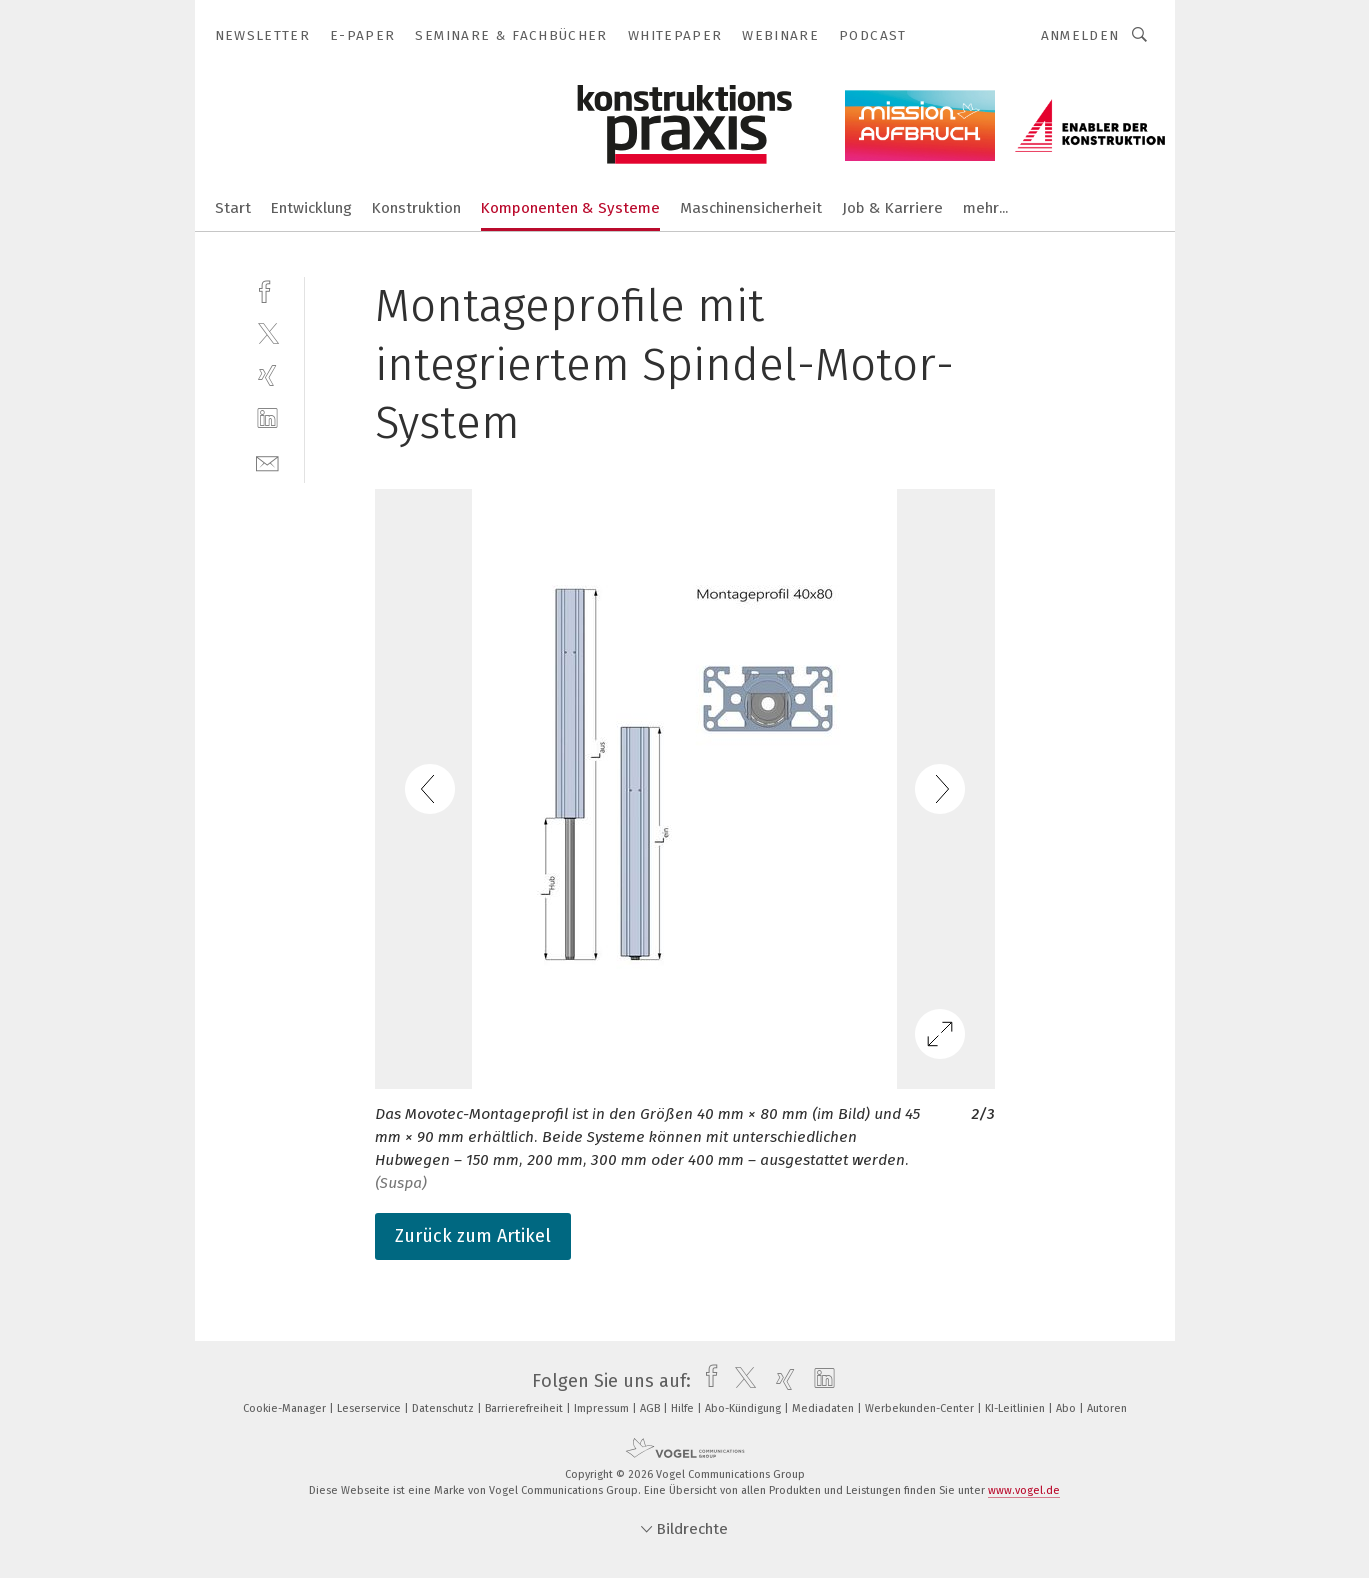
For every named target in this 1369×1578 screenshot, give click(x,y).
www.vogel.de (1024, 1490)
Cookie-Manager (286, 1408)
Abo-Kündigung (744, 1408)
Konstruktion (416, 208)
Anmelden (1080, 35)
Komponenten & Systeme (570, 208)
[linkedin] (267, 418)
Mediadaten (824, 1408)
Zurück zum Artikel (473, 1236)
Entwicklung (311, 208)
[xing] (267, 375)
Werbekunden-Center (921, 1408)
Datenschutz (444, 1408)
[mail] (267, 461)
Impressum (603, 1408)
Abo (1067, 1408)
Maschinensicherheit (751, 208)
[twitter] (267, 332)
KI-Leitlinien (1016, 1408)
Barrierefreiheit (525, 1408)
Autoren (1107, 1408)
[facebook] (267, 289)
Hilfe (684, 1408)
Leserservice (370, 1408)
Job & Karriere (892, 208)
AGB (651, 1408)
